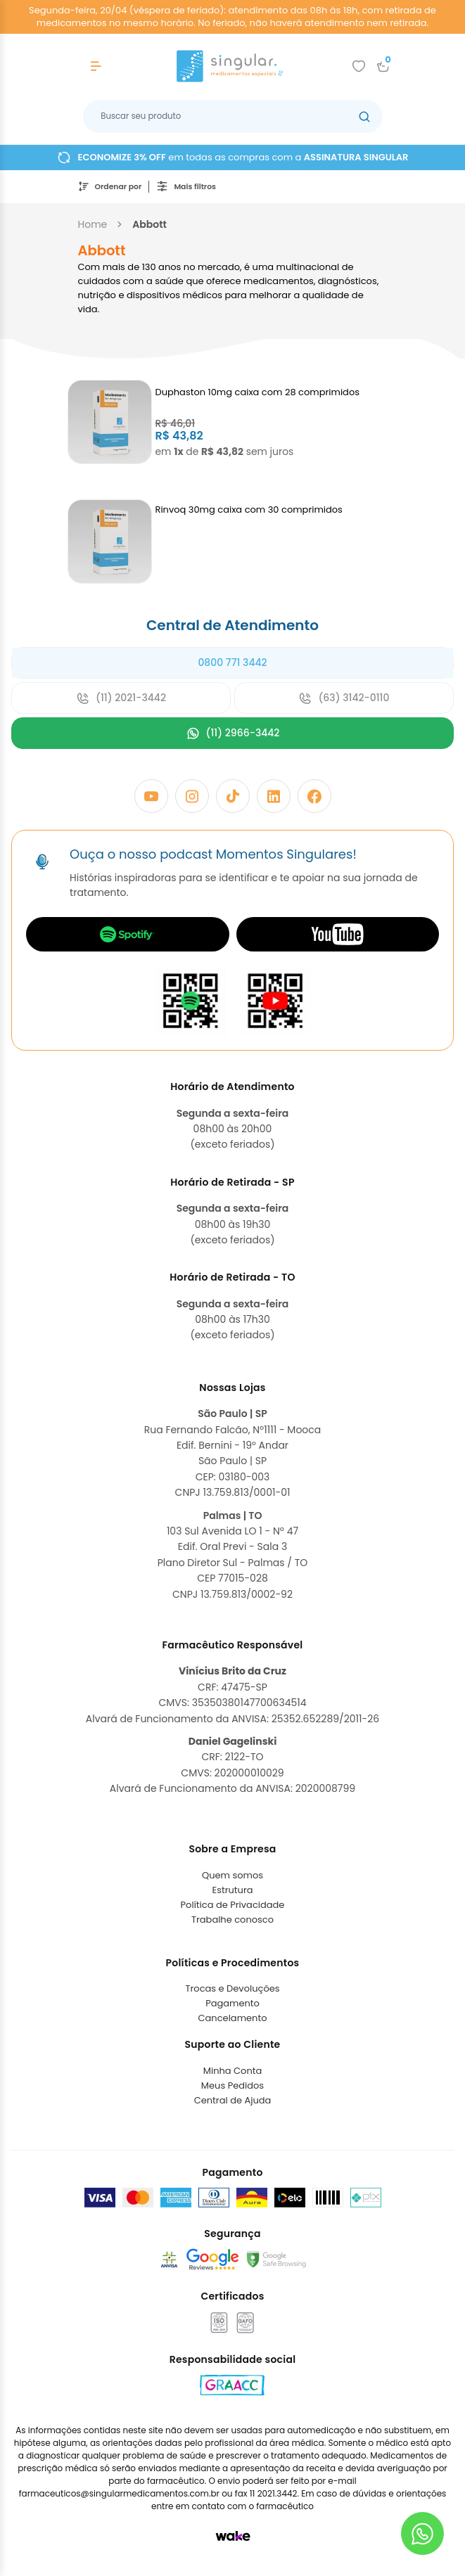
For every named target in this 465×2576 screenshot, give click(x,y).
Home (93, 224)
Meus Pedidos (232, 2085)
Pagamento (232, 2003)
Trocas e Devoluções (232, 1988)
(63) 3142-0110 (343, 698)
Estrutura (232, 1890)
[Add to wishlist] (359, 66)
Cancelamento (232, 2018)
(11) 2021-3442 (121, 698)
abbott (149, 224)
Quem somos (232, 1875)
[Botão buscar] (364, 116)
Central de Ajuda (233, 2100)
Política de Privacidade (233, 1904)
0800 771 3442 (232, 662)
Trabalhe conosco (232, 1919)
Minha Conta (232, 2070)
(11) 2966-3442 (233, 733)
